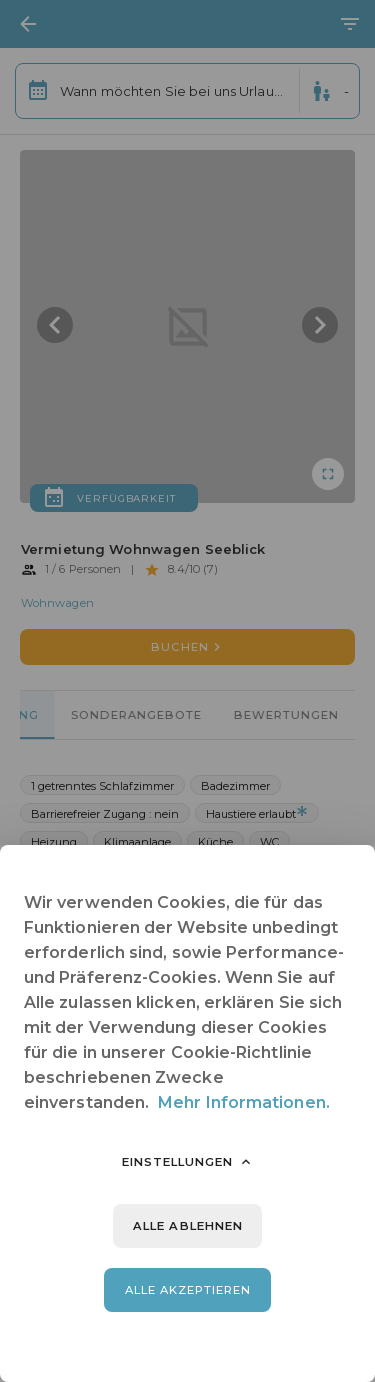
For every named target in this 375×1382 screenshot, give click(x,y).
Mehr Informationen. (244, 1102)
